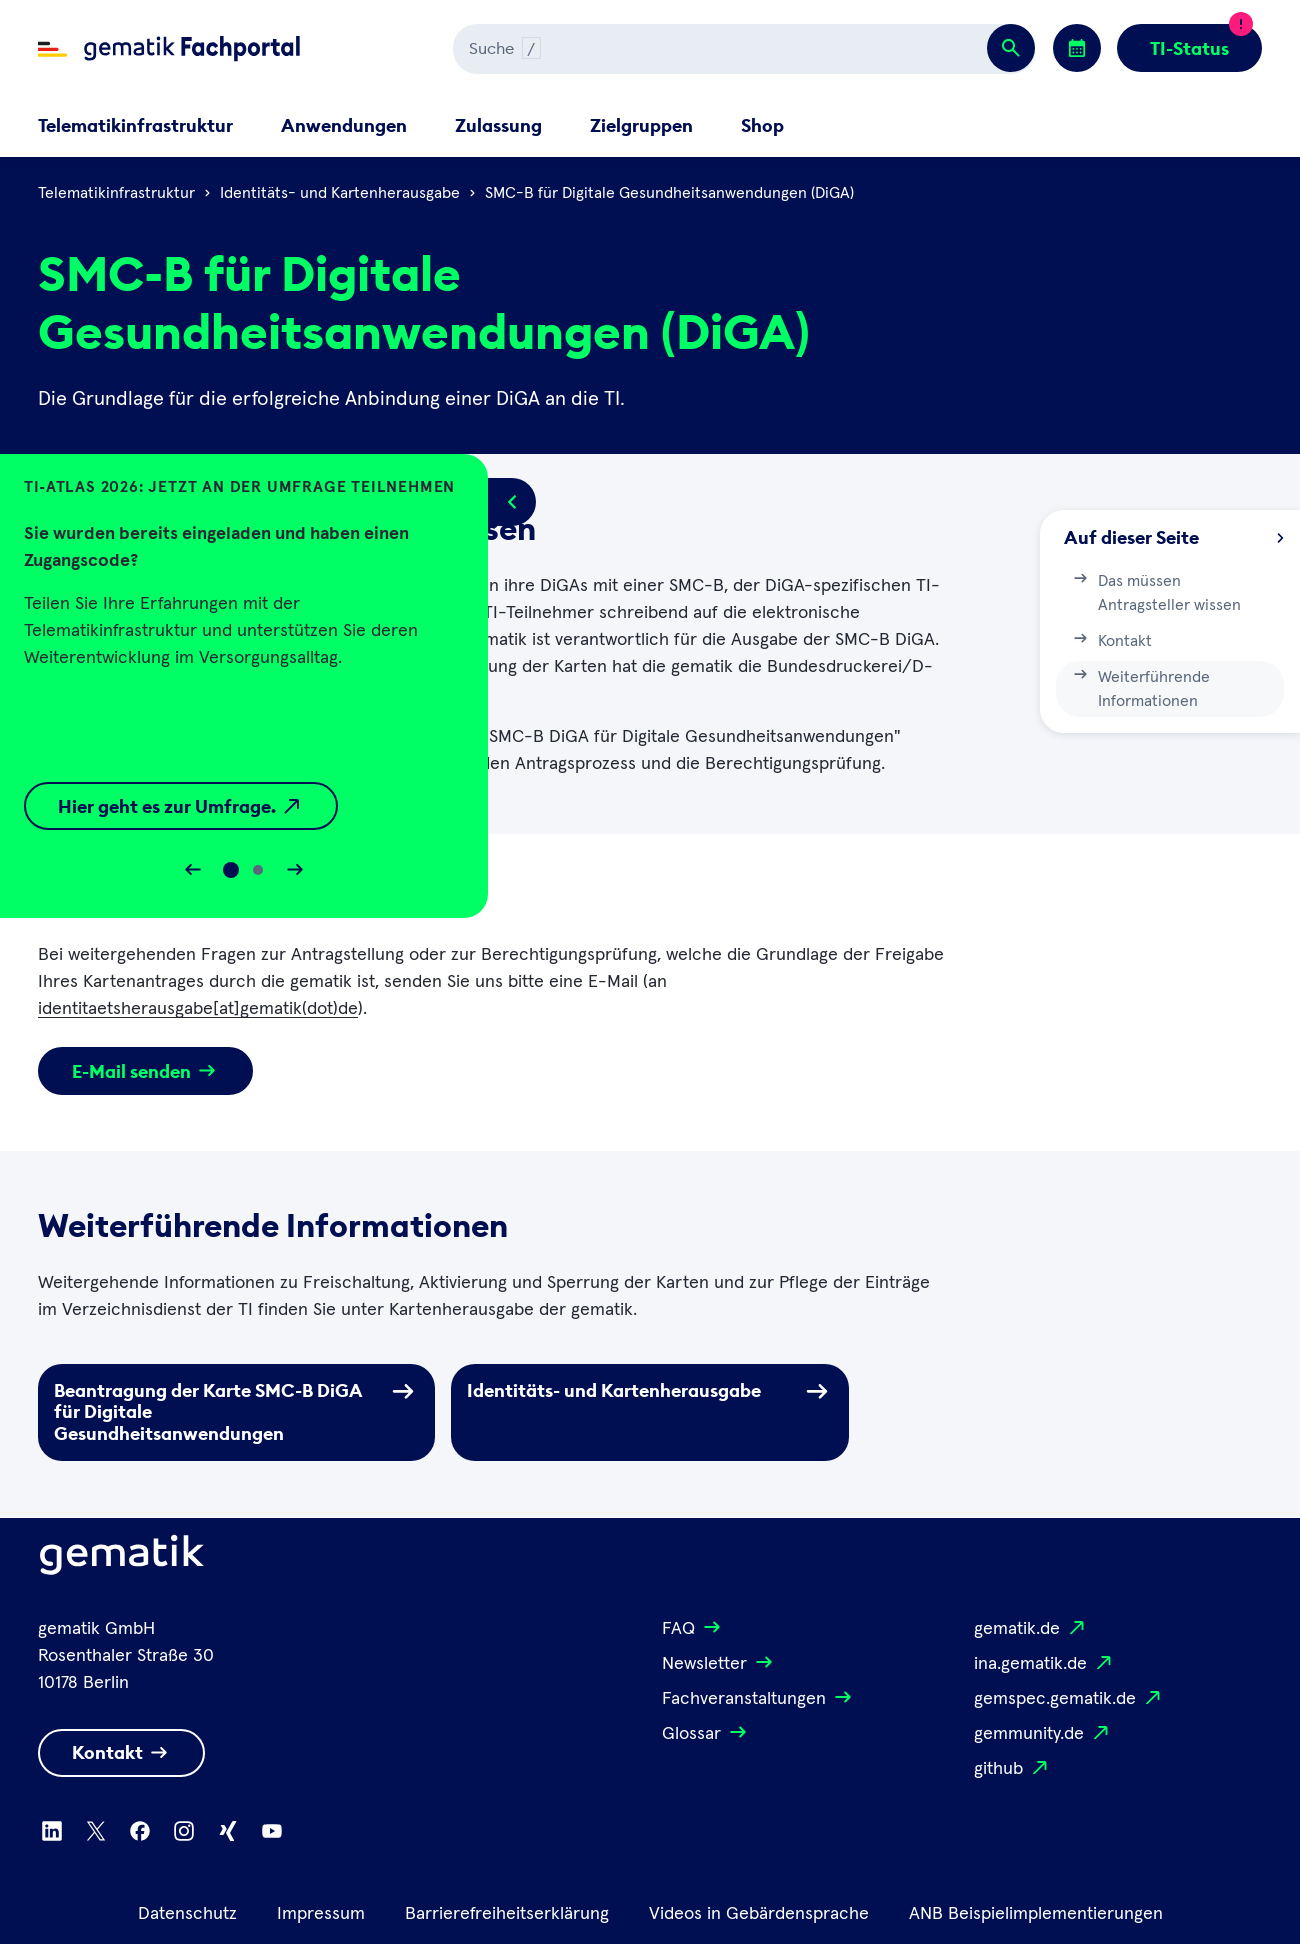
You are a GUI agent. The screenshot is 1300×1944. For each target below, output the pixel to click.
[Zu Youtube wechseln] (272, 1831)
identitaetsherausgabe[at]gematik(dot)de (198, 1009)
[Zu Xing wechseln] (228, 1831)
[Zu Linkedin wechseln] (52, 1831)
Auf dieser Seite (1174, 537)
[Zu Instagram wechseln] (184, 1831)
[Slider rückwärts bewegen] (193, 870)
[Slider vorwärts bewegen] (295, 870)
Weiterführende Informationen (1140, 687)
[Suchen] (664, 49)
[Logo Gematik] (122, 1559)
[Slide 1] (258, 870)
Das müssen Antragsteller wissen (1156, 591)
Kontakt (1111, 639)
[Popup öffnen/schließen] (512, 502)
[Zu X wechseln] (96, 1831)
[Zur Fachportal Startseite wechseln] (169, 49)
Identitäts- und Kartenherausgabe (340, 193)
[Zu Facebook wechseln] (140, 1831)
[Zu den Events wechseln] (1077, 48)
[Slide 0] (231, 870)
